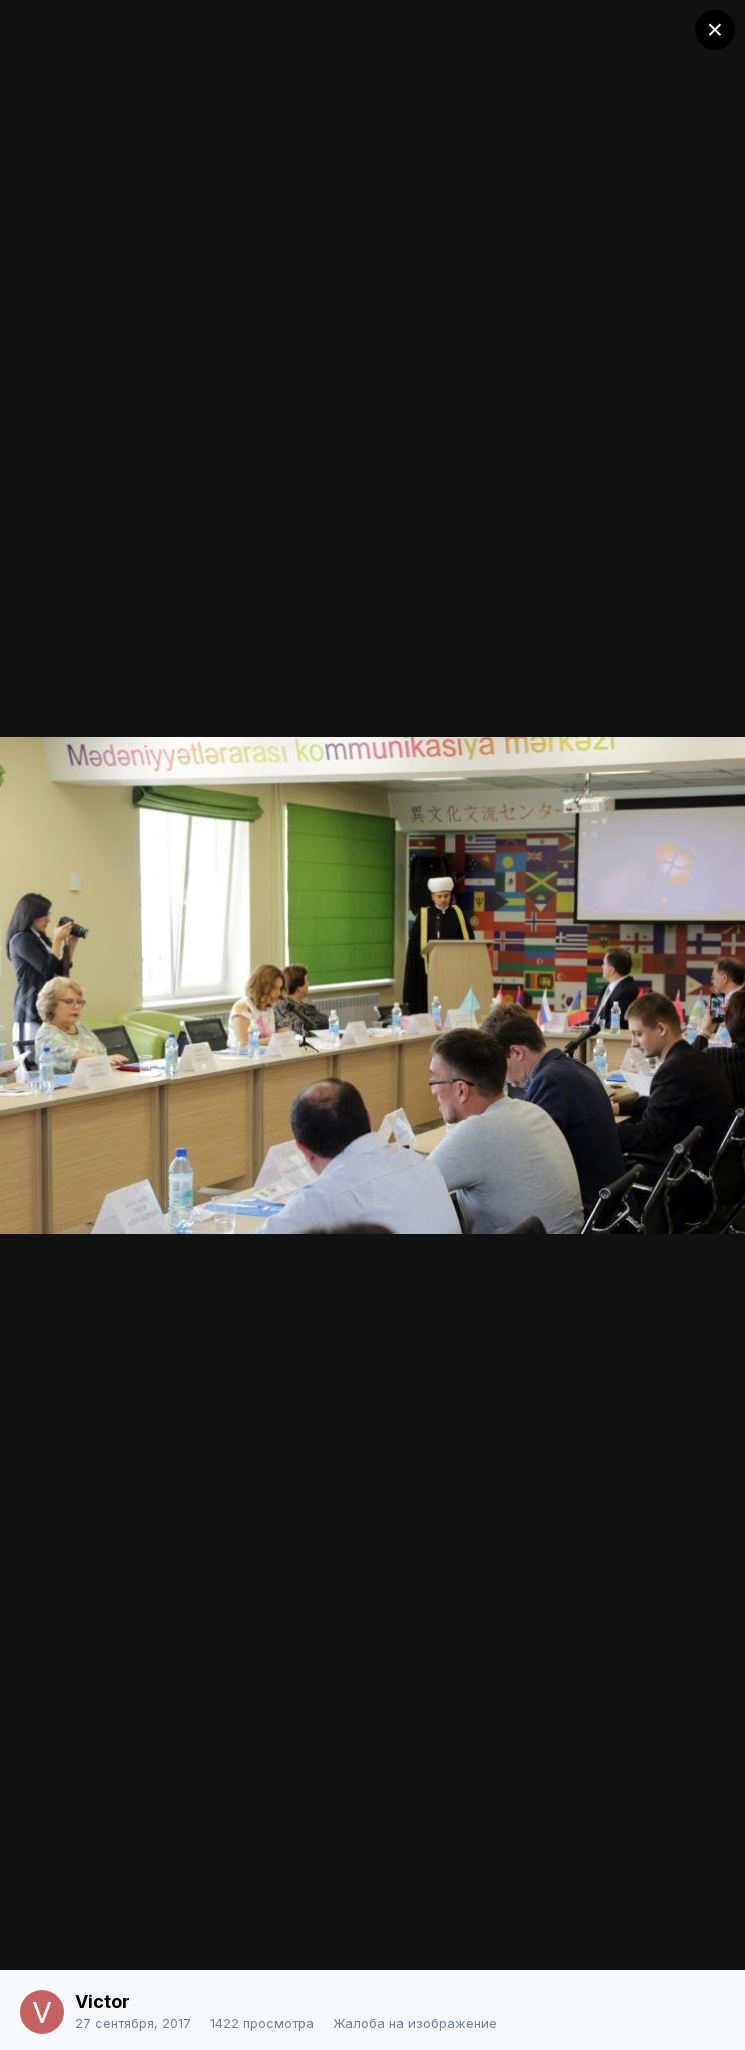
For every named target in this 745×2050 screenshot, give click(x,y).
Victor (102, 2001)
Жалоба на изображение (415, 2023)
